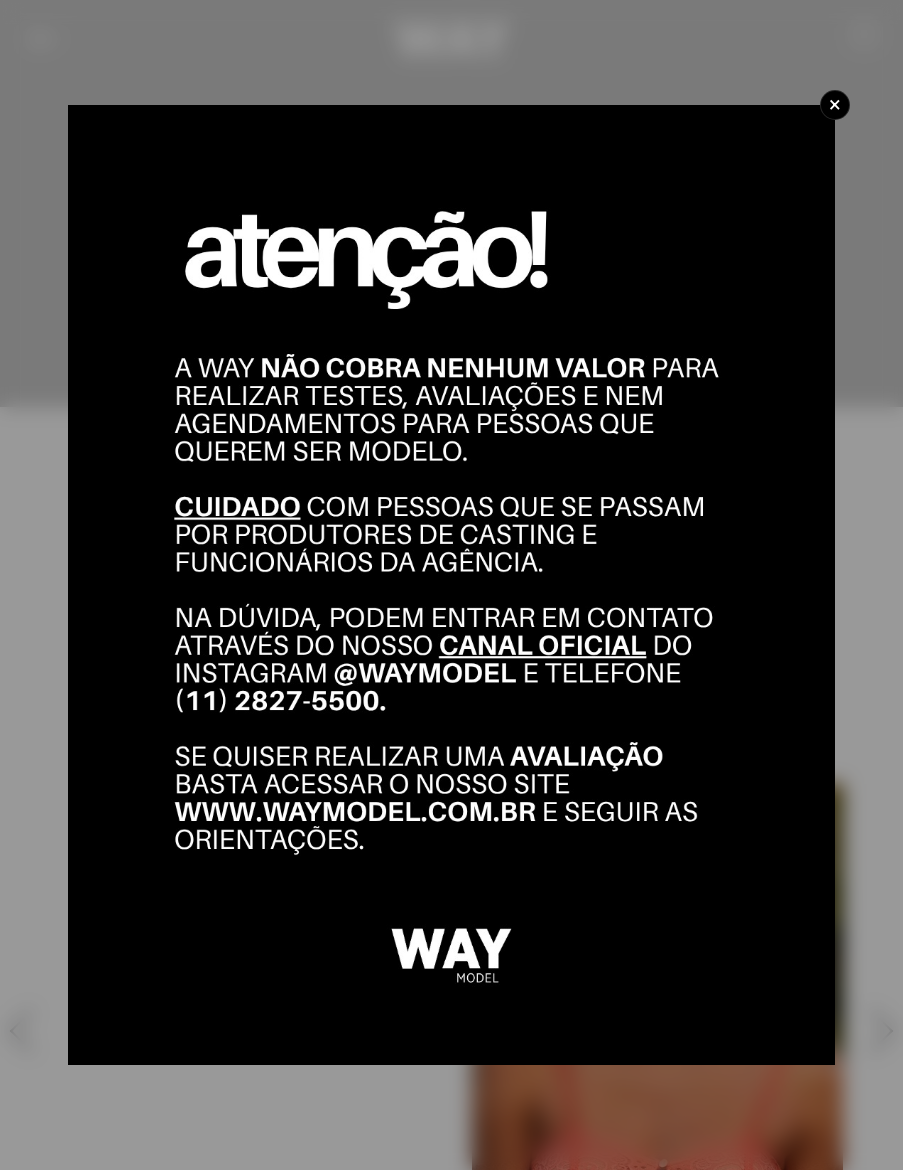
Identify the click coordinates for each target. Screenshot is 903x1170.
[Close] (835, 105)
